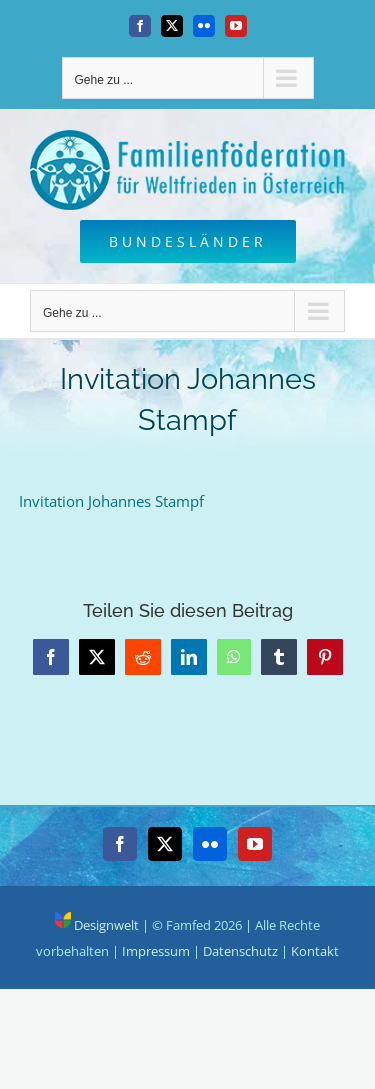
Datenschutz (240, 951)
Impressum (156, 951)
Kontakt (315, 951)
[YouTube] (255, 844)
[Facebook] (120, 844)
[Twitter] (165, 844)
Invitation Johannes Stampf (111, 501)
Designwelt (97, 925)
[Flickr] (210, 844)
